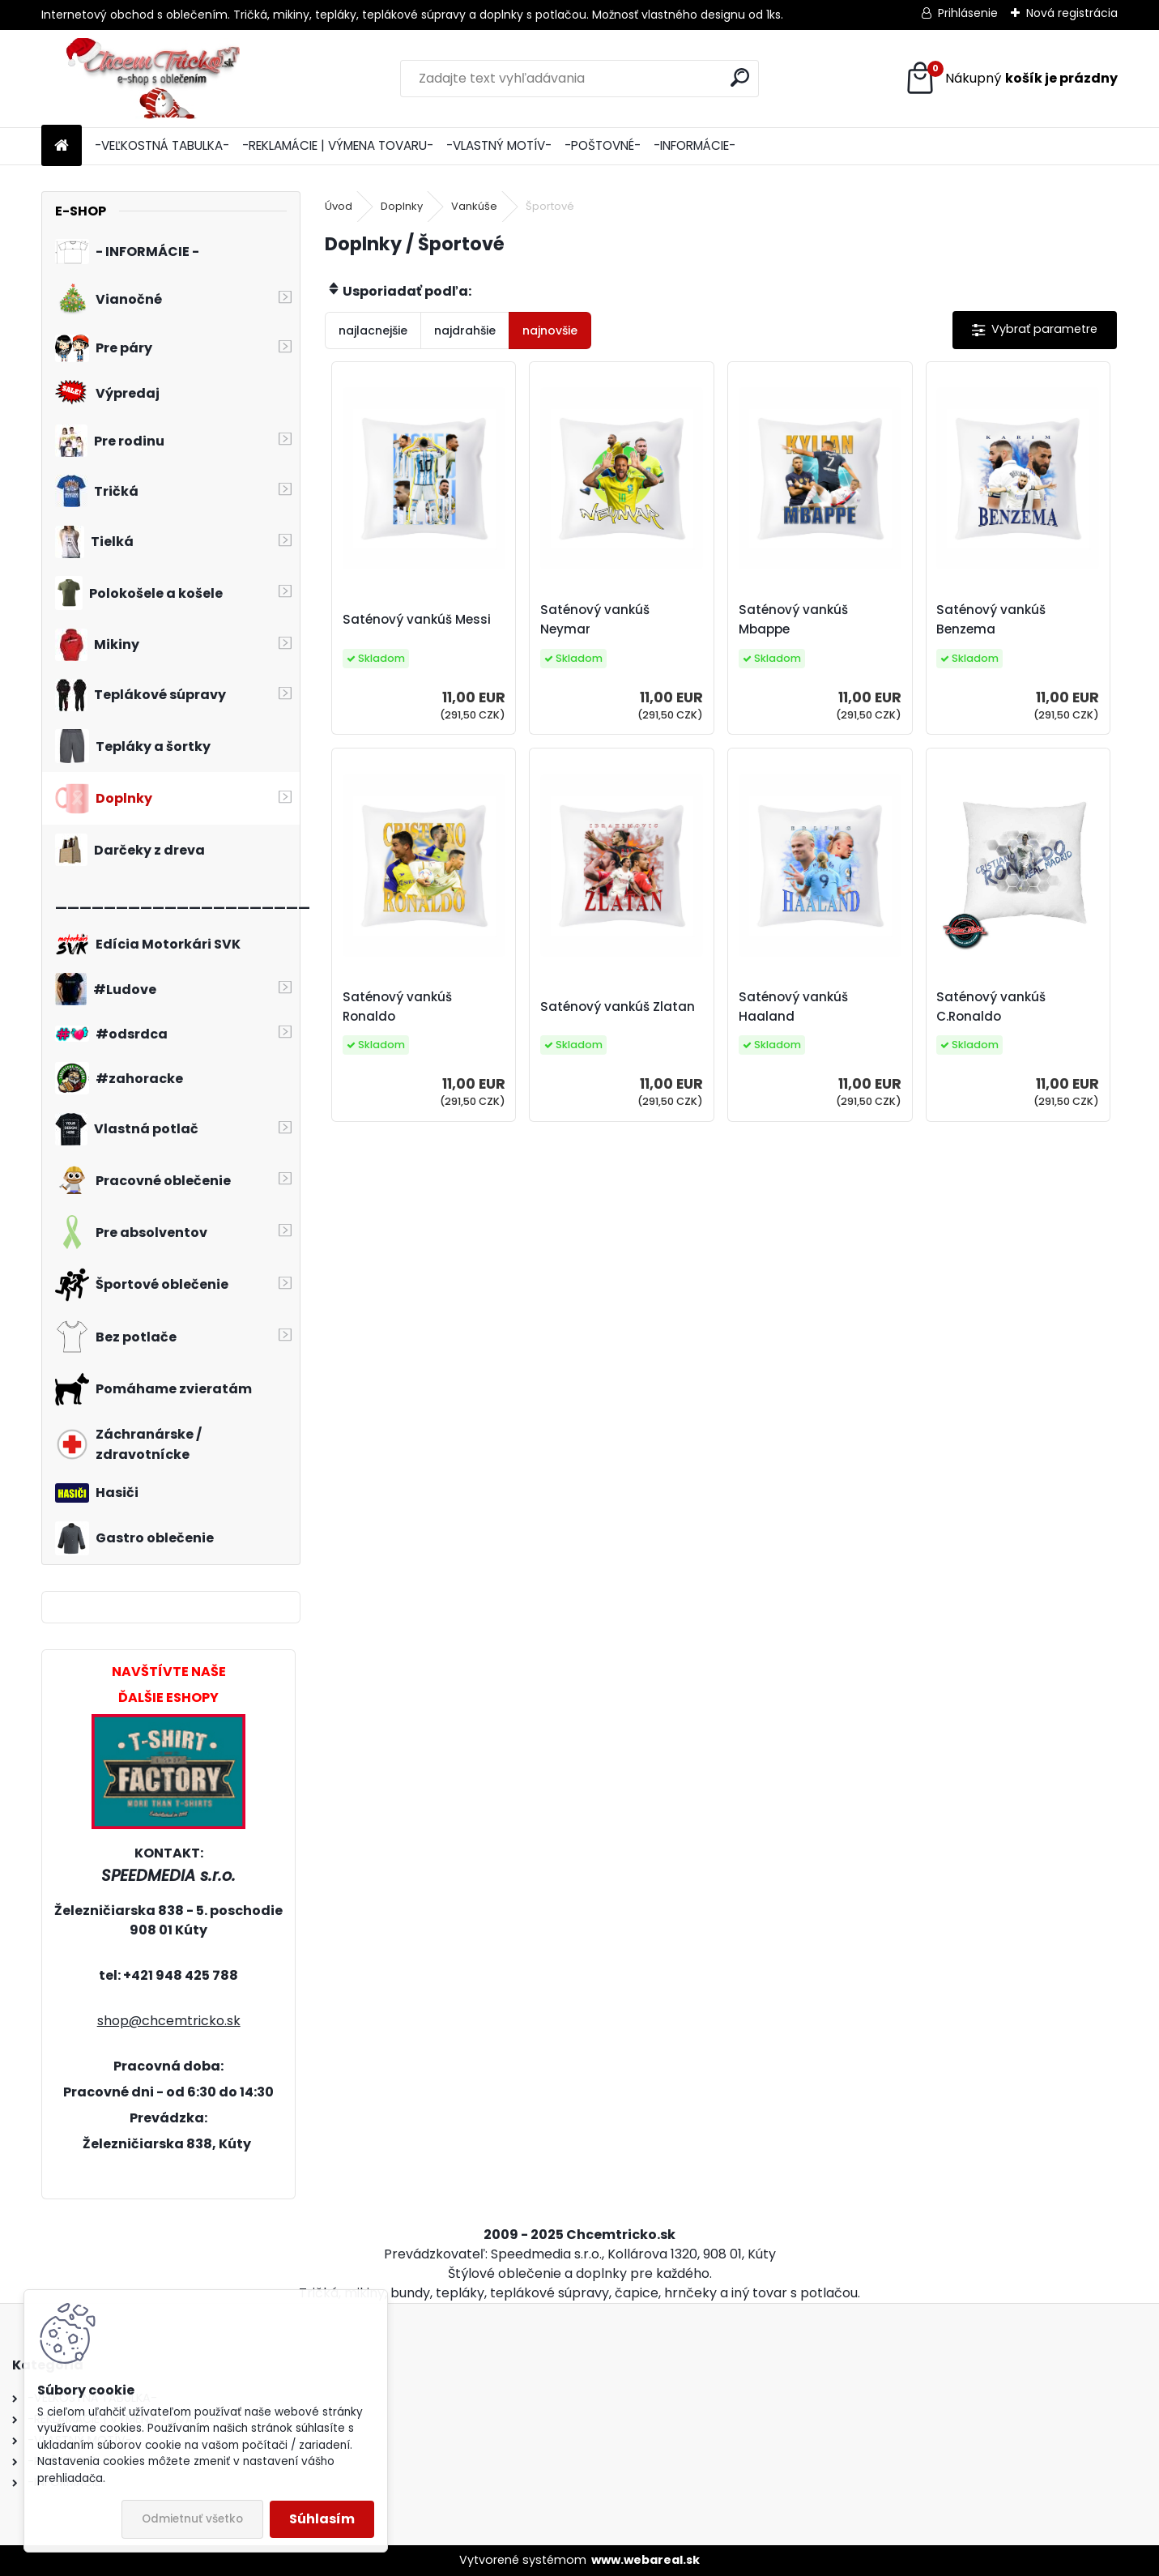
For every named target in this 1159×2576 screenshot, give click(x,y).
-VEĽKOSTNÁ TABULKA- (162, 145)
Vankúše (474, 206)
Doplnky (402, 206)
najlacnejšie (373, 330)
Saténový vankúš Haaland (793, 1006)
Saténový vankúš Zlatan (617, 1006)
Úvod (338, 206)
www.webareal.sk (645, 2560)
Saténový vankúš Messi (417, 619)
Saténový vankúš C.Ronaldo (991, 1006)
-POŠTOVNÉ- (603, 145)
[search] (740, 77)
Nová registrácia (1072, 13)
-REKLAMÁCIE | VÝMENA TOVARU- (337, 145)
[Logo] (152, 78)
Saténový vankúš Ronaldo (397, 1006)
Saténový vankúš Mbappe (793, 619)
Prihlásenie (968, 13)
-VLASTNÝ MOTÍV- (499, 145)
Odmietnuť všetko (192, 2519)
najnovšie (549, 330)
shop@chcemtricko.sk (169, 2020)
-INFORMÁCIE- (694, 145)
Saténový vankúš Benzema (991, 619)
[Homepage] (61, 146)
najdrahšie (465, 330)
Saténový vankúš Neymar (595, 619)
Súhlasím (322, 2519)
